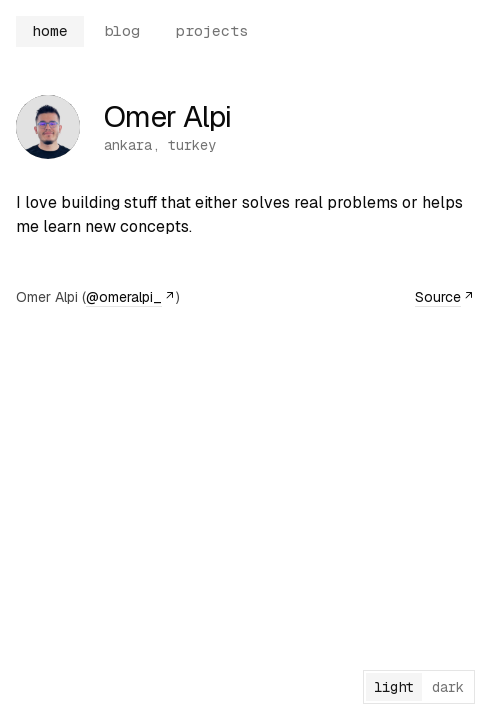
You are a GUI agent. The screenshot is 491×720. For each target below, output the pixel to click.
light (394, 687)
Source (445, 297)
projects (212, 30)
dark (448, 687)
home (50, 30)
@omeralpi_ (131, 297)
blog (122, 30)
